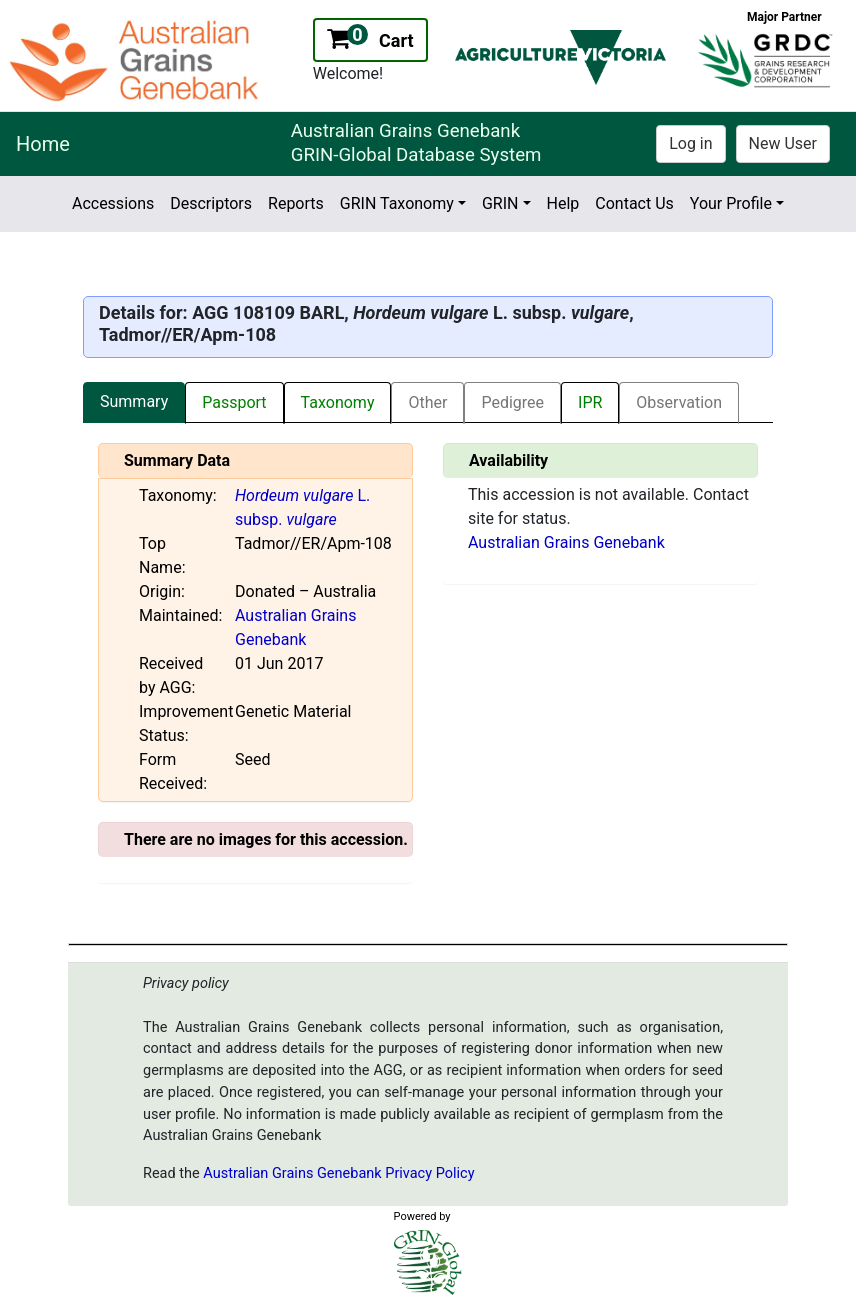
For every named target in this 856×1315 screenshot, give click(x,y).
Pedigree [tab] (512, 402)
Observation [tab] (679, 402)
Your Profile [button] (731, 203)
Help (563, 203)
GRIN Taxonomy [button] (397, 203)
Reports (296, 203)
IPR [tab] (590, 402)
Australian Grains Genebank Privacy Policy (338, 1173)
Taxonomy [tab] (338, 402)
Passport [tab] (234, 402)
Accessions (113, 203)
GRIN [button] (500, 203)
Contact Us (634, 203)
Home (43, 144)
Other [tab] (427, 402)
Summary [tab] (134, 401)
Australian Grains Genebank (566, 542)
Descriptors (211, 203)
